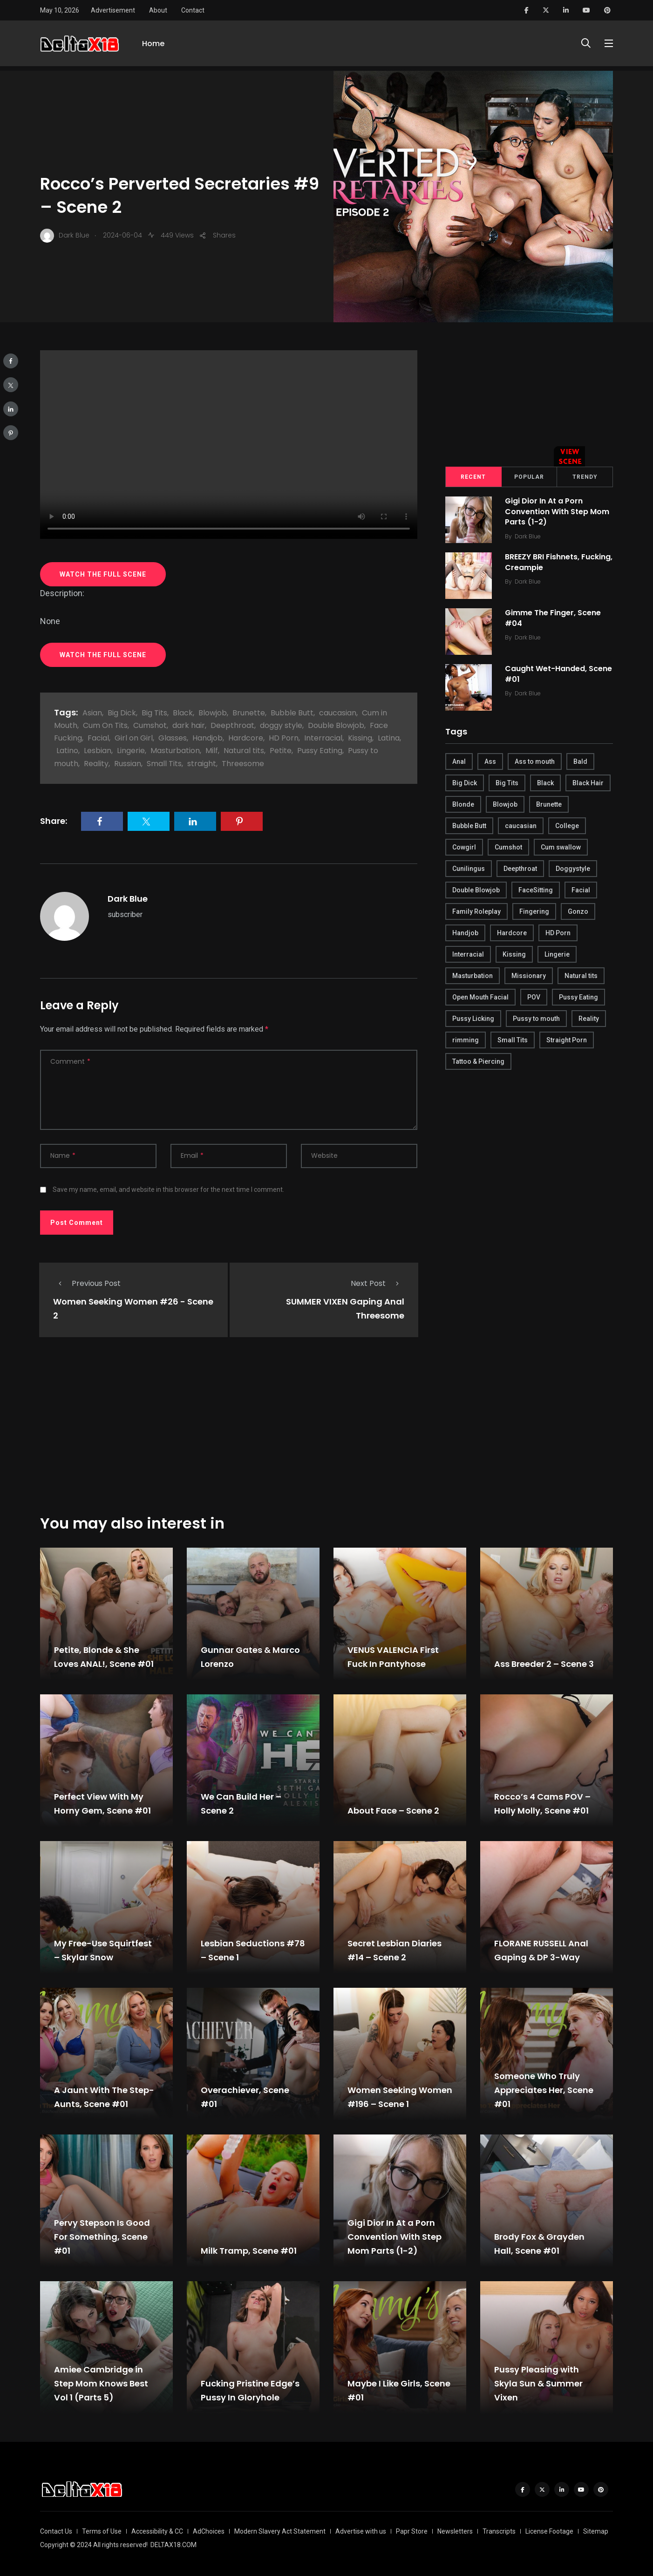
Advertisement (113, 10)
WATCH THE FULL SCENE (103, 574)
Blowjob (212, 712)
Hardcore (245, 738)
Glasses (172, 738)
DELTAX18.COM (173, 2545)
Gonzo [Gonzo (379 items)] (578, 911)
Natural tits (244, 750)
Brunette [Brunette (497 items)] (549, 804)
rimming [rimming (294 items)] (465, 1040)
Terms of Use (102, 2531)
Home (153, 45)
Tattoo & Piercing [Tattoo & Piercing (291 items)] (478, 1061)
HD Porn (284, 738)
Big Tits (154, 712)
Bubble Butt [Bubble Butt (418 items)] (469, 825)
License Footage (549, 2531)
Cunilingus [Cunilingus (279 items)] (468, 868)
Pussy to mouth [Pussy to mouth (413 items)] (536, 1018)
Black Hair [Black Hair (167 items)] (588, 783)
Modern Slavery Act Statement (280, 2531)
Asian (92, 712)
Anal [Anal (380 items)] (459, 761)
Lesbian (97, 750)
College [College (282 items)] (567, 825)
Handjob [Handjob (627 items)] (465, 933)
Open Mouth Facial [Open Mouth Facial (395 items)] (480, 997)
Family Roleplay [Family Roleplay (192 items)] (476, 911)
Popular (529, 477)
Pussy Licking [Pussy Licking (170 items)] (473, 1018)
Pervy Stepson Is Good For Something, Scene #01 (102, 2237)
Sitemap (595, 2531)
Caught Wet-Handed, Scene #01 (559, 674)
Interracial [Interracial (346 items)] (468, 954)
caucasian (337, 712)
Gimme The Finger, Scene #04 (554, 618)
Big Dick (122, 712)
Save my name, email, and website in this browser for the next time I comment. (168, 1189)
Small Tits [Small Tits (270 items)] (512, 1040)
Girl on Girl (134, 738)
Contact (192, 10)
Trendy (585, 477)
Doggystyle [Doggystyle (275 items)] (573, 868)
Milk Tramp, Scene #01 (249, 2251)
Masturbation (175, 750)
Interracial (323, 738)
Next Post (377, 1283)
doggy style (281, 725)
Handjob (207, 738)
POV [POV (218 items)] (533, 997)
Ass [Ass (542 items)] (490, 761)
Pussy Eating (319, 750)
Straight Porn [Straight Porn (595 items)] (566, 1040)
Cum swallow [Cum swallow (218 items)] (561, 847)
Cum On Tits (105, 725)
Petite (281, 750)
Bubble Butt (292, 712)
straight (201, 763)
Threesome (243, 763)
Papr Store (412, 2531)
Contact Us (56, 2531)
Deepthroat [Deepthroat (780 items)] (520, 868)
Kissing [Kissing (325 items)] (514, 954)
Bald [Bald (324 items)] (580, 761)
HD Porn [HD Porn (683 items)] (558, 933)
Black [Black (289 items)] (545, 783)
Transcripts (499, 2531)
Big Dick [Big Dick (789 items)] (464, 783)
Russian (127, 763)
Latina (389, 738)
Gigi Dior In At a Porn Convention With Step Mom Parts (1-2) (558, 512)
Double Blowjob (336, 725)
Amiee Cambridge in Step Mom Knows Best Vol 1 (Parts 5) (101, 2383)
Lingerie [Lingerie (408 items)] (557, 954)
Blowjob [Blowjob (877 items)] (505, 804)
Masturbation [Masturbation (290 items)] (472, 975)
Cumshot (150, 725)
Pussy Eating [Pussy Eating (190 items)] (578, 997)
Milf (211, 750)
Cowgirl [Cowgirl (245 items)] (464, 847)
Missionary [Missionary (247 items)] (528, 975)
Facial (98, 738)
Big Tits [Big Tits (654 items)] (507, 783)
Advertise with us (360, 2531)
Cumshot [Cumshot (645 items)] (508, 847)
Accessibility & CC (157, 2531)
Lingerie (131, 750)
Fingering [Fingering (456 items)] (534, 911)
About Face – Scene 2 (393, 1810)
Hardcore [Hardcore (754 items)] (512, 933)
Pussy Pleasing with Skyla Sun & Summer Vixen (538, 2383)
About (158, 10)
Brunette (248, 712)
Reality (96, 763)
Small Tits (164, 763)
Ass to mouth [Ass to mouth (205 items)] (535, 761)
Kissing (360, 738)
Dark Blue (128, 898)
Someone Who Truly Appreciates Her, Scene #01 (543, 2090)
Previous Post (87, 1283)
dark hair (188, 725)
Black (183, 712)
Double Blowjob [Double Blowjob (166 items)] (476, 890)
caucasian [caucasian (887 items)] (521, 825)
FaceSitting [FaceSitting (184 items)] (535, 890)
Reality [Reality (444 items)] (588, 1018)
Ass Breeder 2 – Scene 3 (544, 1664)
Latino (67, 750)
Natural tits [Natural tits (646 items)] (581, 975)
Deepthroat (232, 725)
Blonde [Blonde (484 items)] (463, 804)
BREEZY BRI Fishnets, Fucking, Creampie (543, 562)
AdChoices (208, 2531)
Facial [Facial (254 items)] (580, 890)
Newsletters (455, 2531)
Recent (473, 477)
